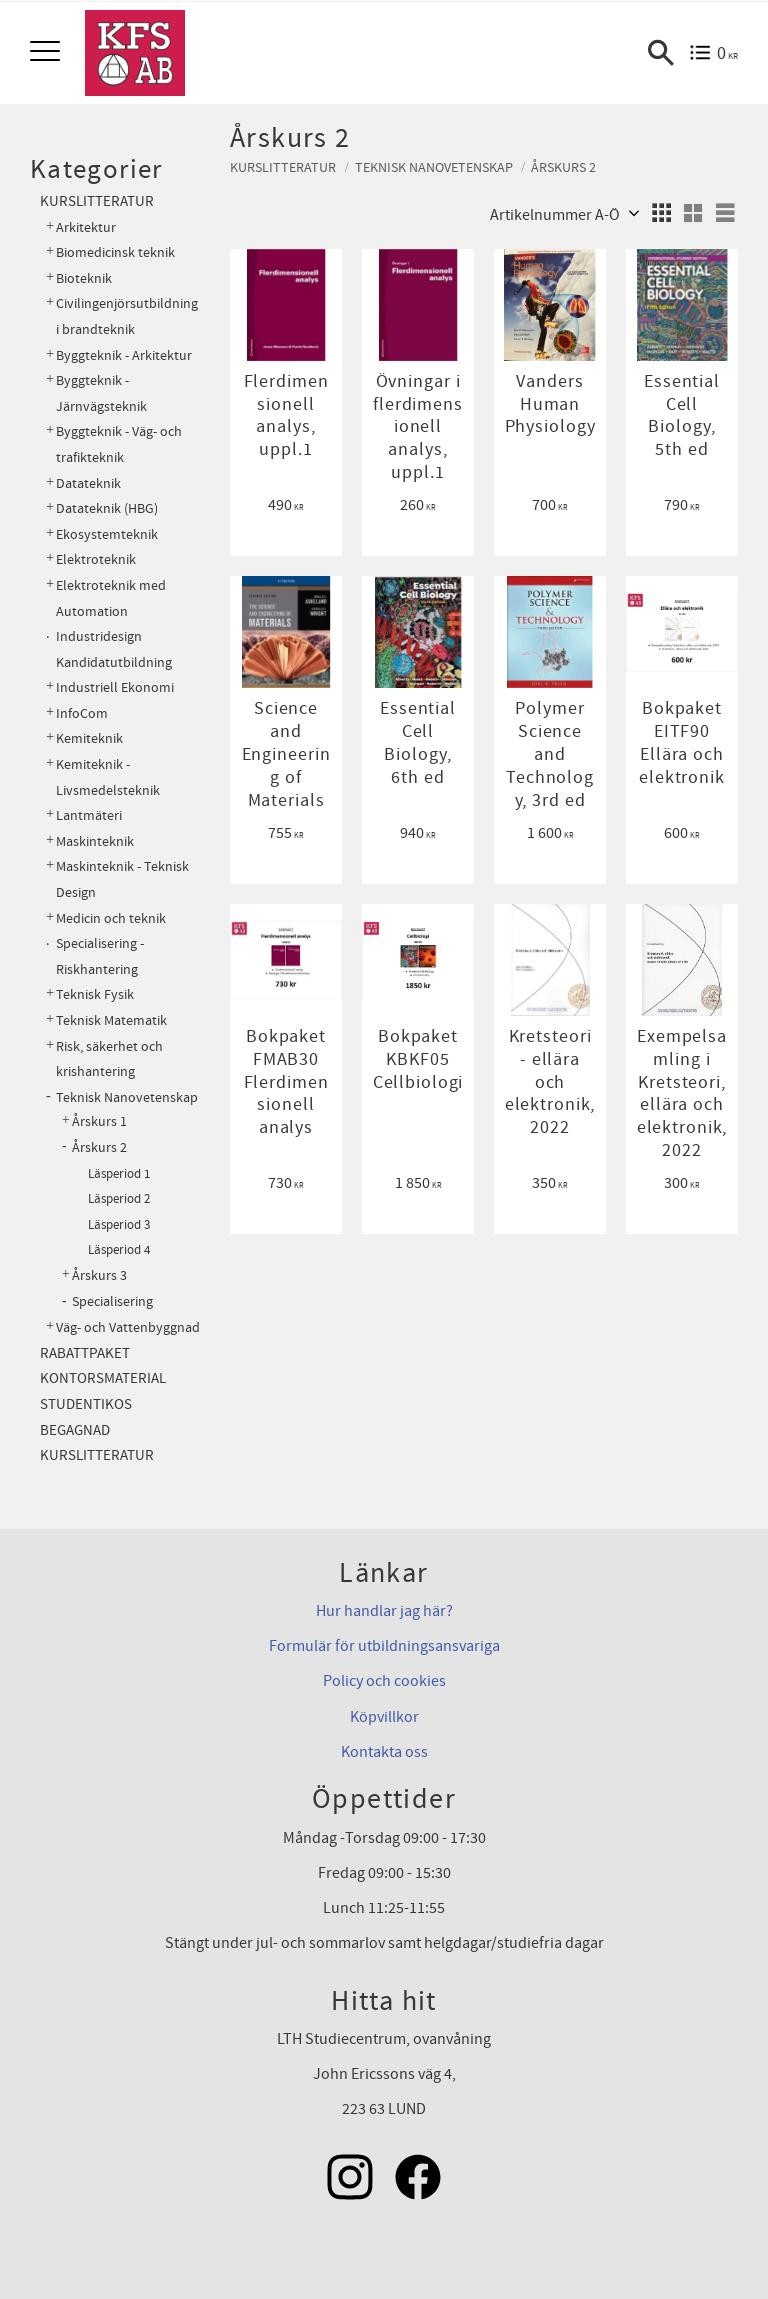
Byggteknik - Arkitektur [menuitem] (124, 355)
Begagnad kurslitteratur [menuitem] (97, 1443)
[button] (47, 52)
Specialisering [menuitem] (112, 1302)
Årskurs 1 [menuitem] (99, 1122)
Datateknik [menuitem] (88, 483)
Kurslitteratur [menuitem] (97, 201)
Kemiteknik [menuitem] (89, 738)
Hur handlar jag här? (384, 1611)
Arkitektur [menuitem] (86, 227)
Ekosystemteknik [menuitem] (107, 534)
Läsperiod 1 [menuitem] (119, 1174)
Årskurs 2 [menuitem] (99, 1148)
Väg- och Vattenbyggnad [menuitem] (128, 1327)
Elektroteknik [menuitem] (96, 559)
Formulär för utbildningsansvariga (384, 1646)
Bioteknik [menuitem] (84, 278)
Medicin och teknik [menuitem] (111, 918)
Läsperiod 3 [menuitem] (119, 1225)
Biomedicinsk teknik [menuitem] (115, 252)
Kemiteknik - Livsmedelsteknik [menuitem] (108, 777)
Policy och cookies (384, 1681)
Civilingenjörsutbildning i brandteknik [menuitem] (127, 316)
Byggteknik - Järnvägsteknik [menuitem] (101, 393)
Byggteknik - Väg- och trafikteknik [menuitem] (119, 444)
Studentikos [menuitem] (86, 1404)
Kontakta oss (384, 1752)
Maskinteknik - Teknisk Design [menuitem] (122, 879)
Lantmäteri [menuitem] (89, 815)
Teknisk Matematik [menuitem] (111, 1020)
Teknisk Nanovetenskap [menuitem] (127, 1097)
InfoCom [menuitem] (82, 713)
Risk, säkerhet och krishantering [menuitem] (109, 1059)
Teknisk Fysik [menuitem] (95, 994)
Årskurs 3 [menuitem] (99, 1276)
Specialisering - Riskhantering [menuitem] (100, 956)
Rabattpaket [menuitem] (85, 1353)
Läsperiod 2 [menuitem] (119, 1199)
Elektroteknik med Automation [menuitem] (111, 598)
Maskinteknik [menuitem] (95, 841)
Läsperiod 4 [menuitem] (119, 1250)
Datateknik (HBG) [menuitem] (107, 508)
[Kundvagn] (713, 53)
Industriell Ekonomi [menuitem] (115, 687)
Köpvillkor (384, 1717)
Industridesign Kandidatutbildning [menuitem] (114, 649)
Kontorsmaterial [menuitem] (103, 1378)
